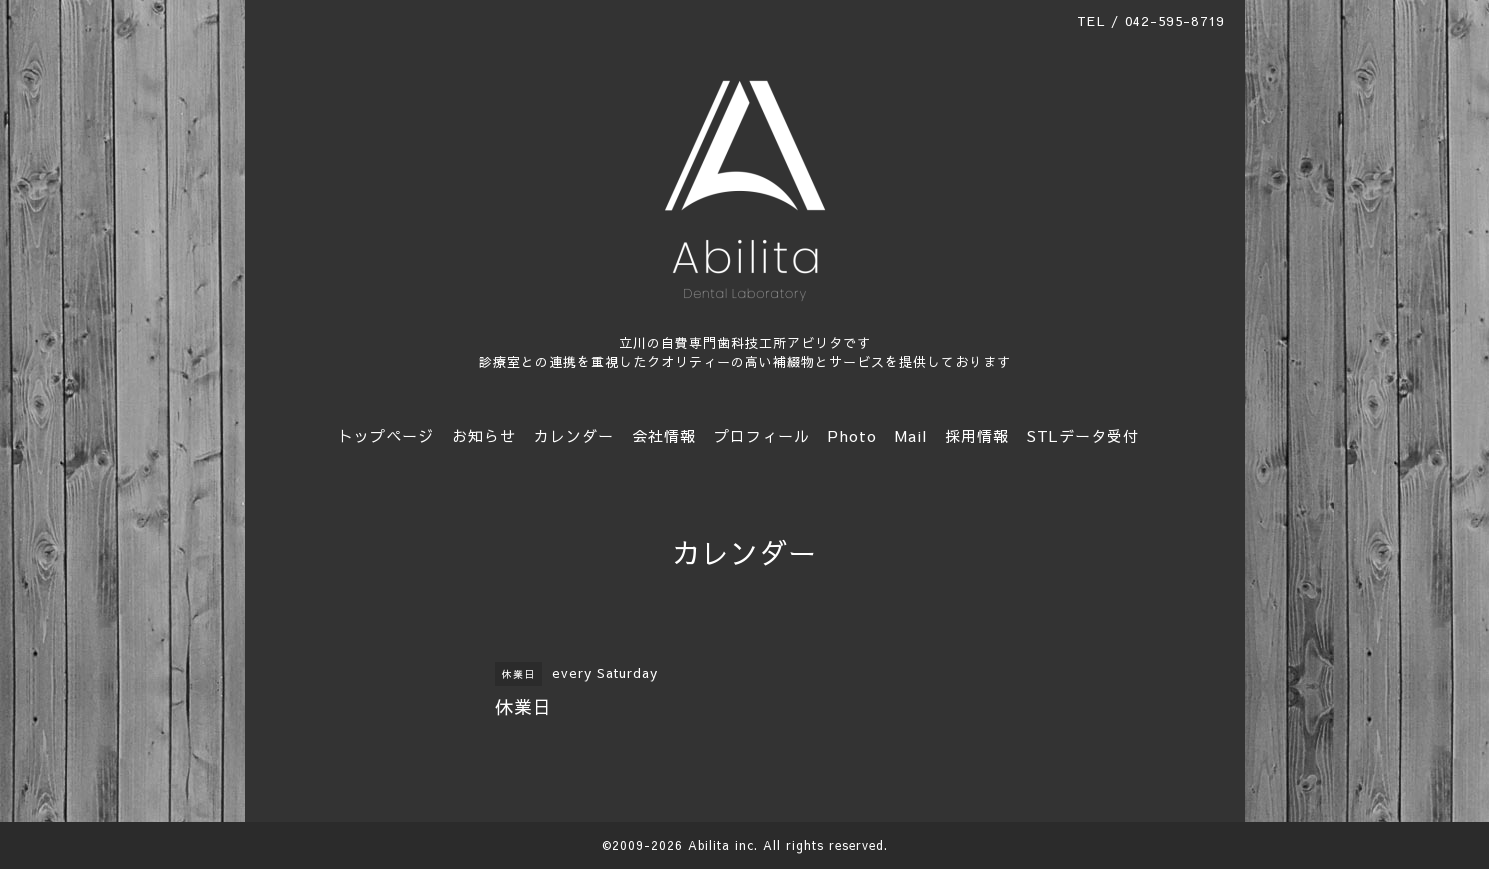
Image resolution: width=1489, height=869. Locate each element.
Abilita (709, 845)
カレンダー (574, 435)
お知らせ (484, 435)
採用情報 (977, 435)
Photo (852, 435)
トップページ (386, 435)
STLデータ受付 (1083, 435)
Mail (911, 435)
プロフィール (762, 435)
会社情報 (664, 435)
